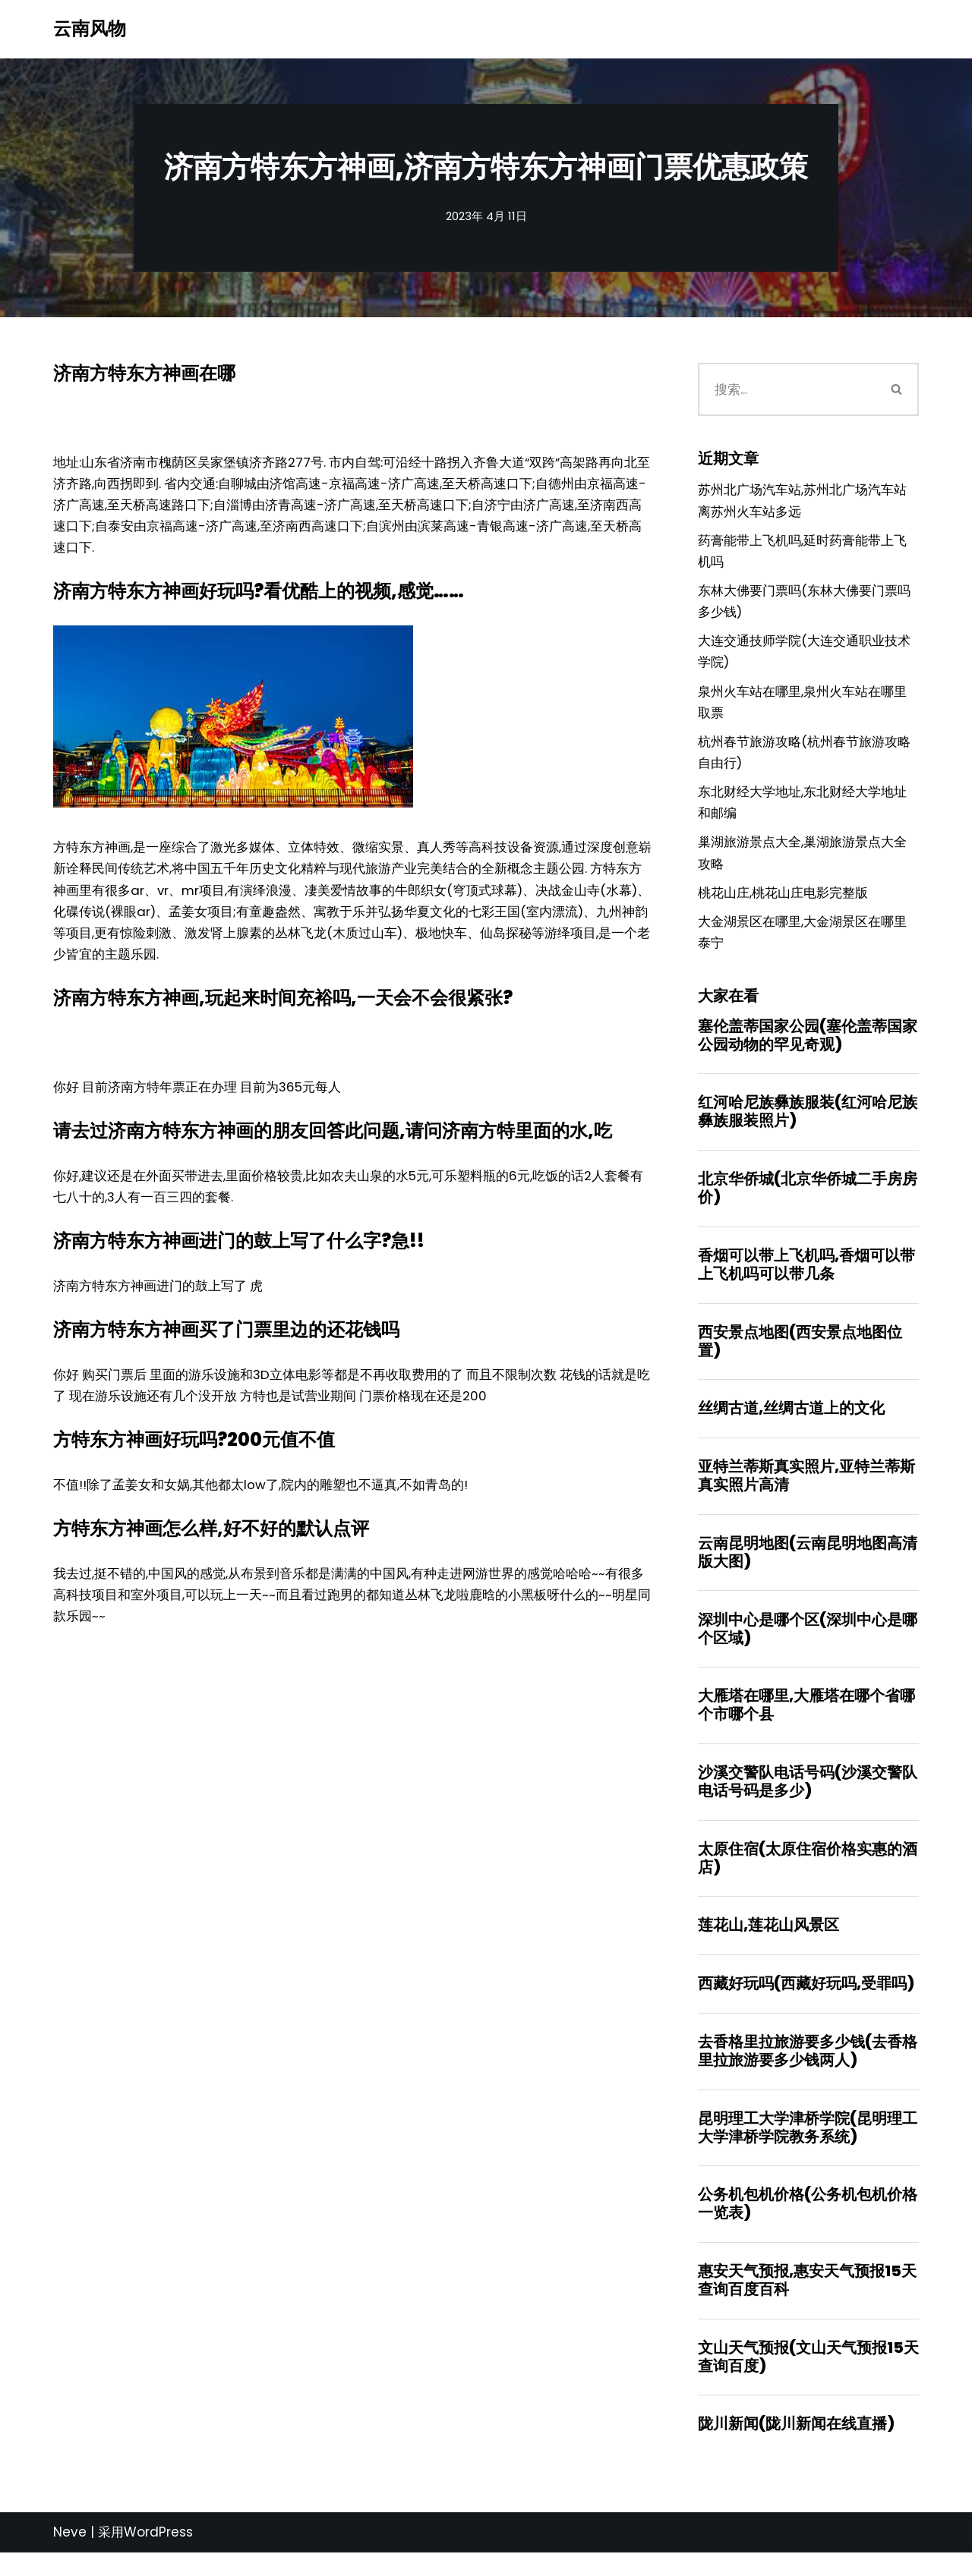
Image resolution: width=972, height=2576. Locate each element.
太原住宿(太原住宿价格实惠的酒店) (807, 1876)
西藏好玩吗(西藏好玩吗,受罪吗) (806, 2003)
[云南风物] (89, 29)
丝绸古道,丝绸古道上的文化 (791, 1423)
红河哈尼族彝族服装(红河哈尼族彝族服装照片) (807, 1124)
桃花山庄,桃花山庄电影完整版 (783, 902)
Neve (70, 2555)
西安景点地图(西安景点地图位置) (800, 1355)
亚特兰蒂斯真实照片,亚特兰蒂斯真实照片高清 (806, 1490)
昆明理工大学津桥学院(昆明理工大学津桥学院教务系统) (807, 2148)
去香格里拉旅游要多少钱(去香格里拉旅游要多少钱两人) (807, 2070)
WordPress (158, 2555)
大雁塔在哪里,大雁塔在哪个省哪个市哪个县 (806, 1722)
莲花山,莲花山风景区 (768, 1943)
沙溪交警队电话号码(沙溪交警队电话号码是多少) (807, 1799)
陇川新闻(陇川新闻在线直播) (796, 2447)
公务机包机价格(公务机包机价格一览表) (807, 2224)
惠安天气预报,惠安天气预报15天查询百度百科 (807, 2302)
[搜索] (787, 389)
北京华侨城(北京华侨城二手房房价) (807, 1200)
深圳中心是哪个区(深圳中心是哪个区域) (807, 1644)
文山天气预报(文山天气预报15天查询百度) (808, 2378)
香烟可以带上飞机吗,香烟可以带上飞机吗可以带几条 (806, 1278)
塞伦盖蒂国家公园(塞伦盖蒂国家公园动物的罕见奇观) (807, 1046)
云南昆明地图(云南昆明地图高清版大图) (807, 1568)
